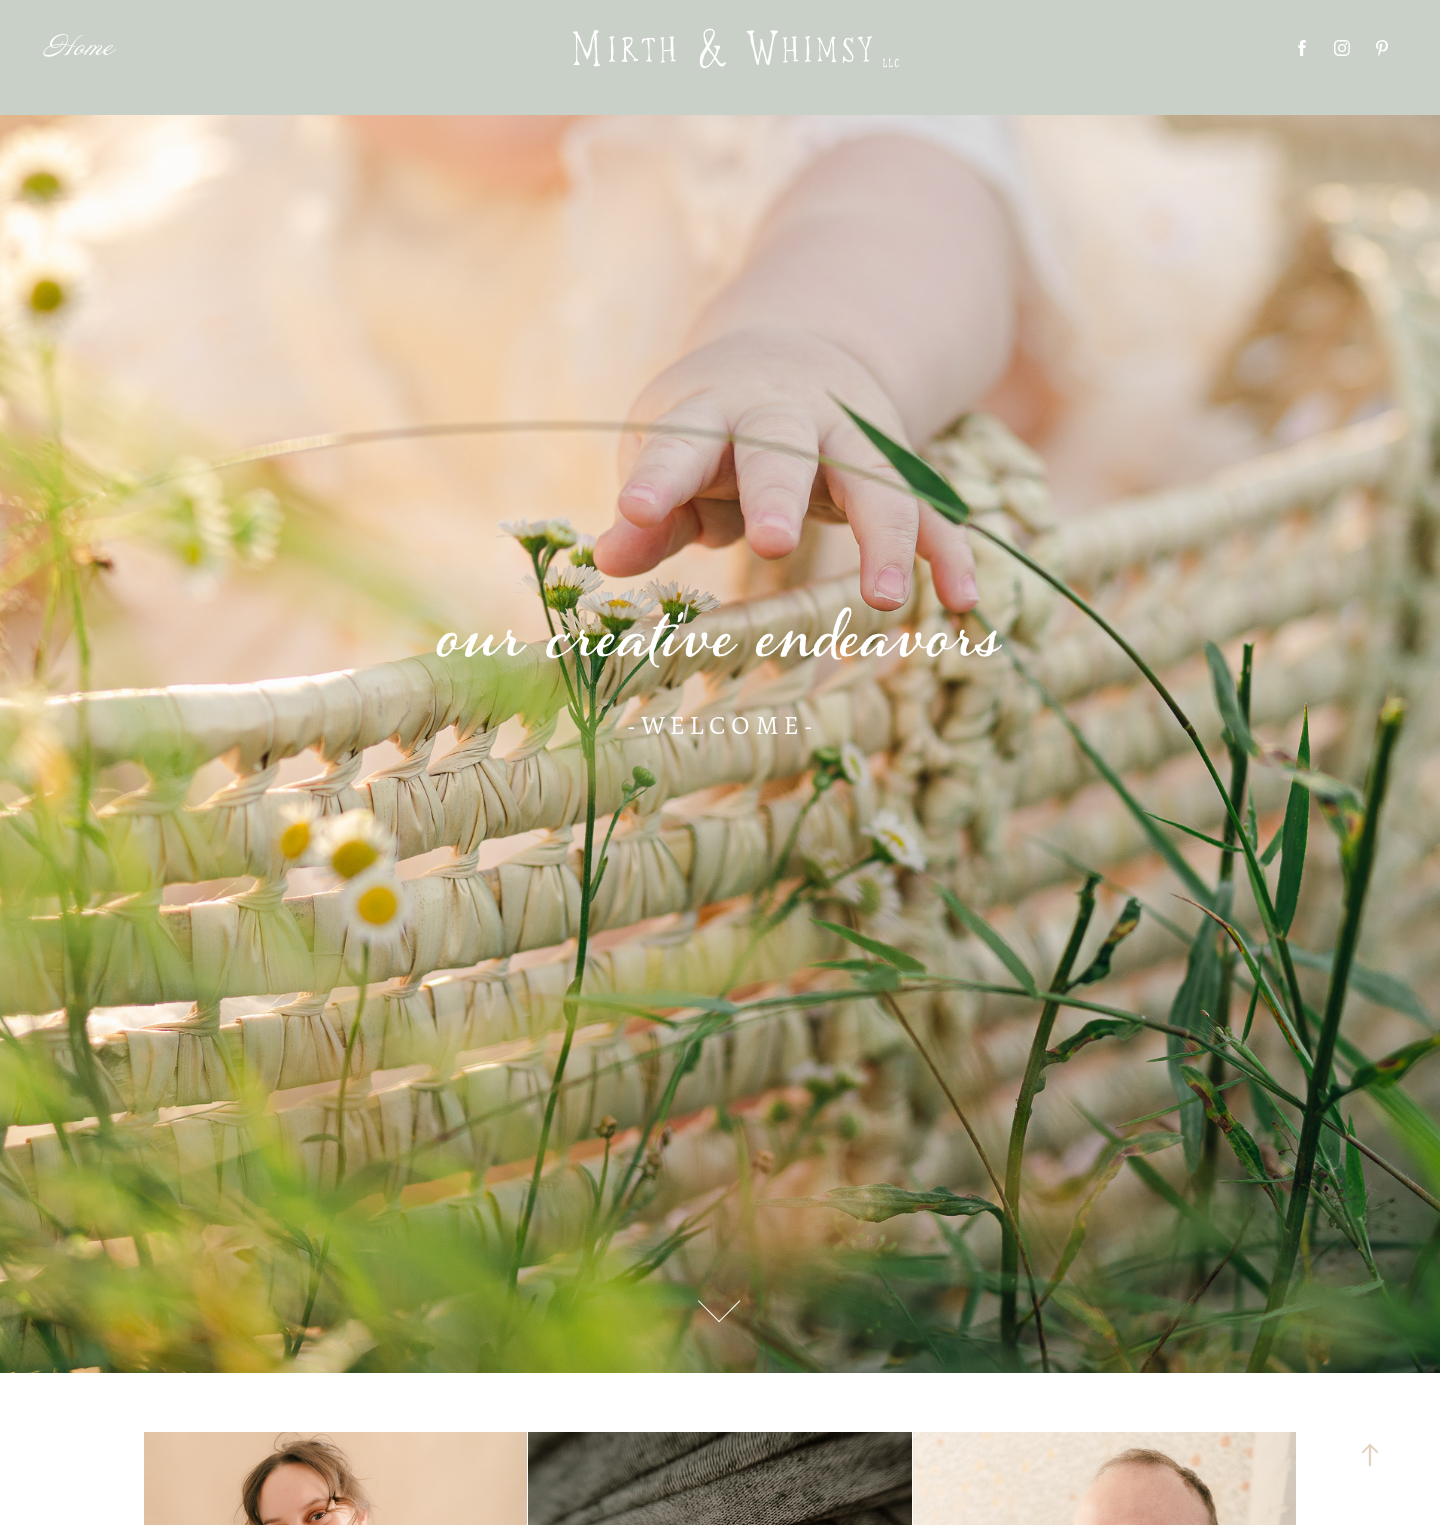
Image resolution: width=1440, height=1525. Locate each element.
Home (78, 47)
